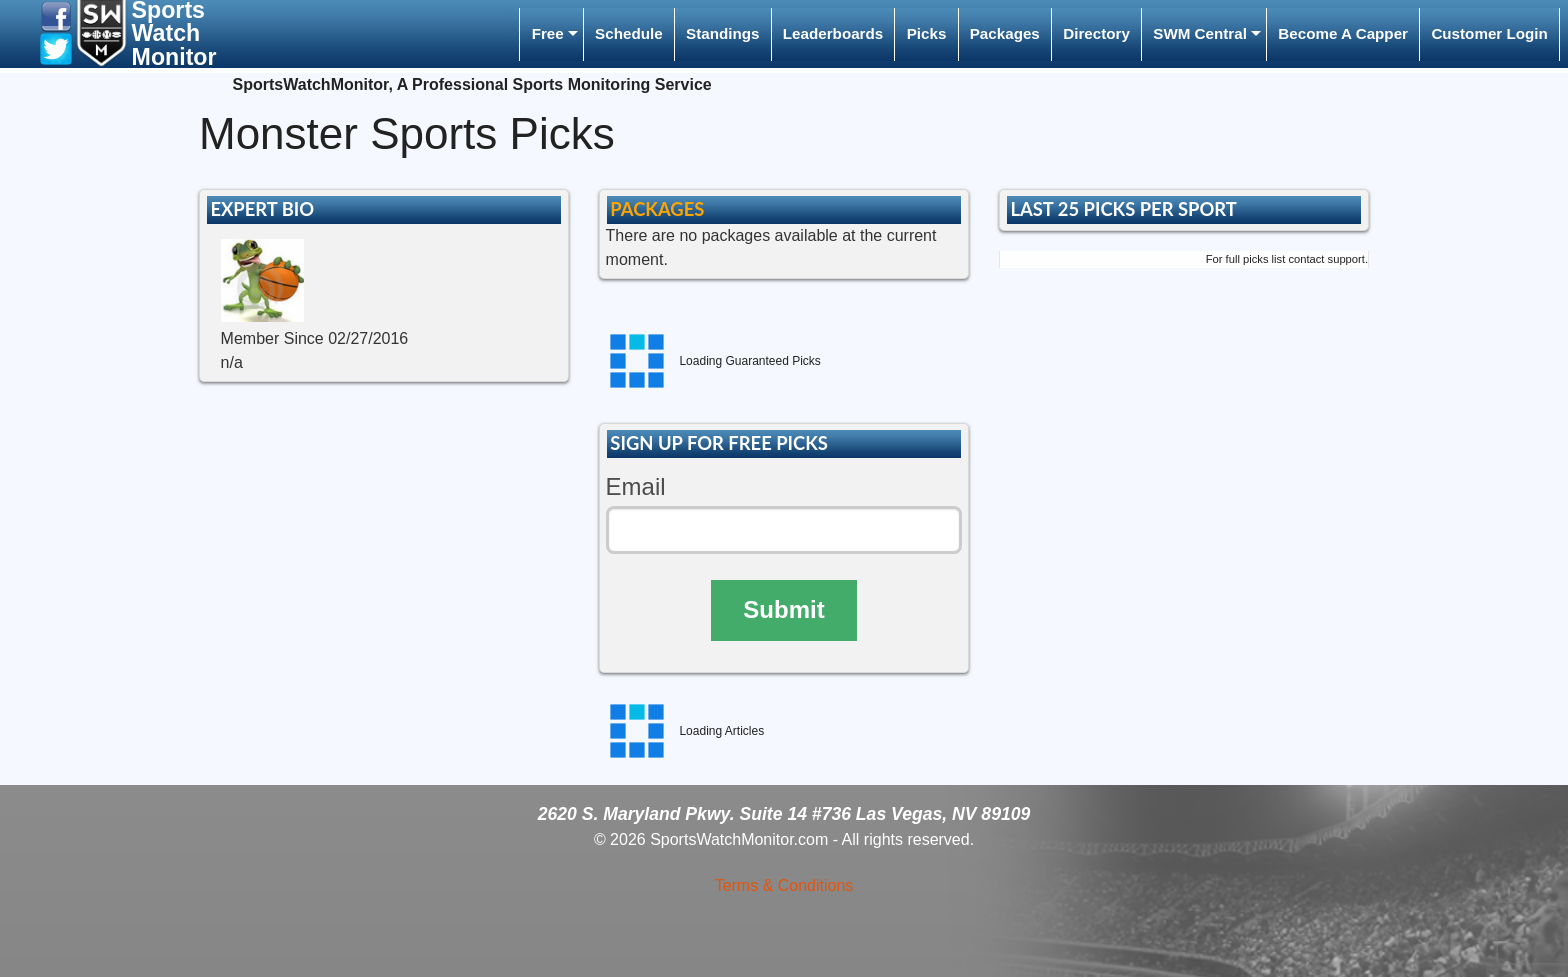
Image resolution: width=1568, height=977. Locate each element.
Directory (1096, 33)
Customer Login (1489, 33)
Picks (927, 33)
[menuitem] (551, 34)
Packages (1005, 33)
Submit (783, 609)
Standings (722, 33)
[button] (56, 15)
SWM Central (1200, 33)
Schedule (629, 33)
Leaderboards (833, 33)
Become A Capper (1343, 33)
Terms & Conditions (784, 885)
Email (636, 486)
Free (548, 33)
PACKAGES (657, 209)
